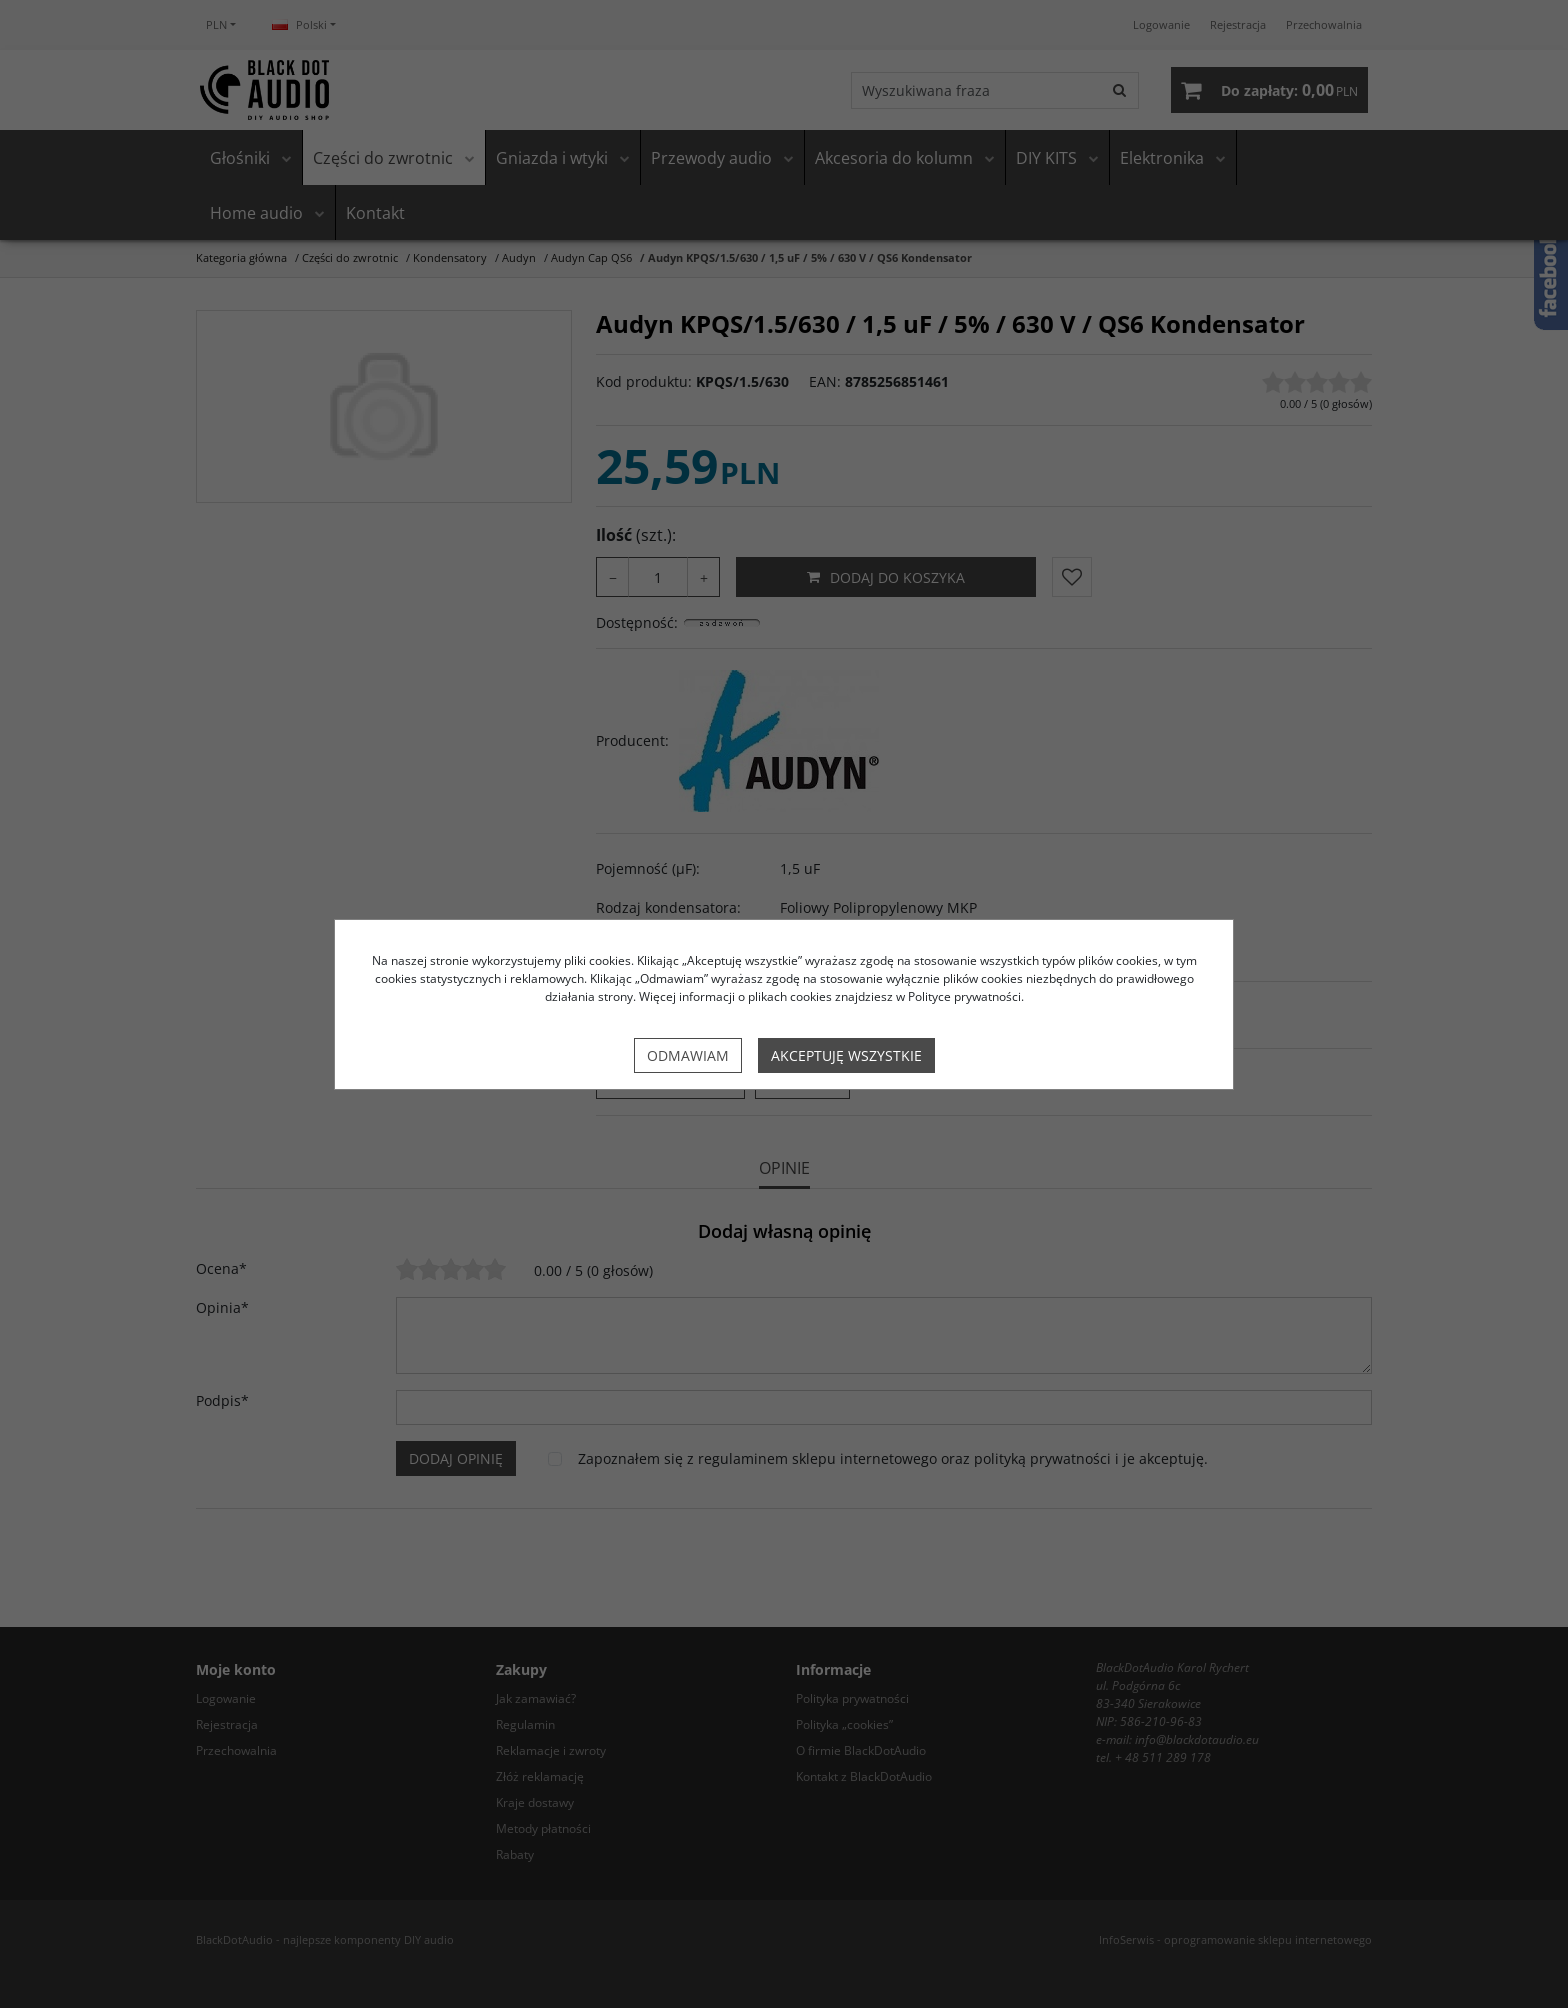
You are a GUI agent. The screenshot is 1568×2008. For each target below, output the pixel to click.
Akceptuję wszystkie (846, 1055)
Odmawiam (688, 1055)
